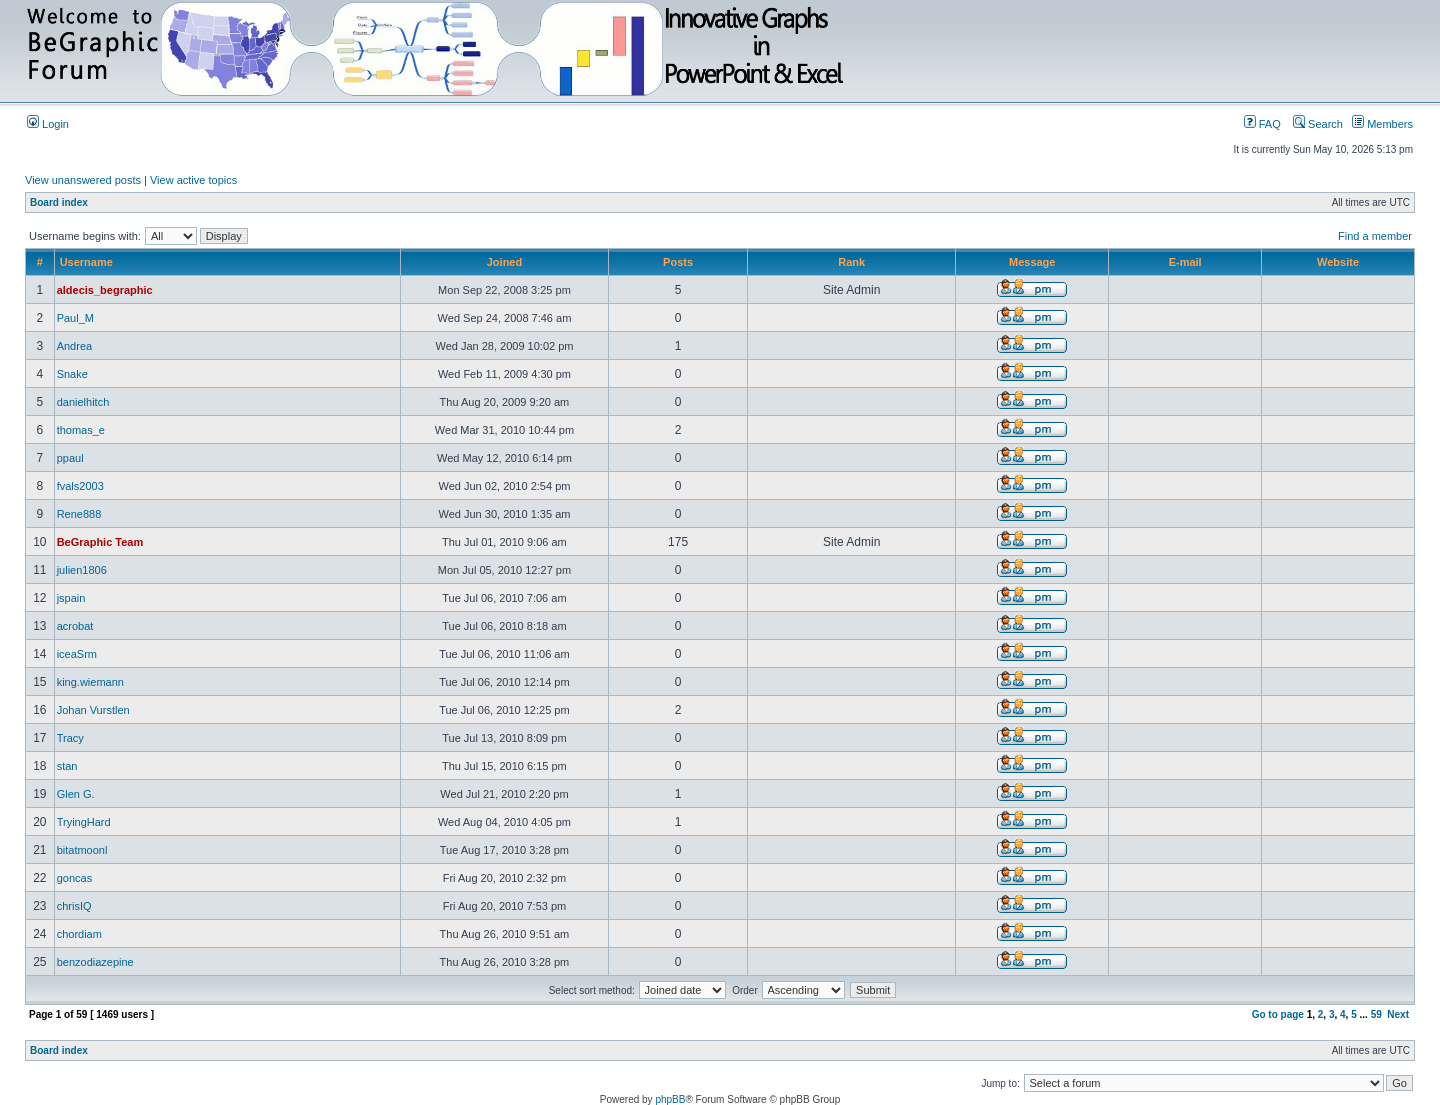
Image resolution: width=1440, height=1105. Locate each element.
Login (48, 124)
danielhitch (83, 402)
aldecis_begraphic (105, 290)
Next (1398, 1014)
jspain (71, 598)
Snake (72, 374)
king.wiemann (90, 682)
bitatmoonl (82, 850)
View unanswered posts (83, 180)
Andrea (74, 346)
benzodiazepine (95, 962)
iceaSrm (77, 654)
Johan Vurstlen (93, 710)
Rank (851, 262)
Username (86, 262)
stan (67, 766)
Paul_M (75, 318)
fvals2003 (80, 486)
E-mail (1185, 262)
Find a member (1375, 236)
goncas (74, 878)
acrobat (75, 626)
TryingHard (84, 822)
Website (1338, 262)
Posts (678, 262)
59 (1376, 1014)
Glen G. (76, 794)
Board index (59, 202)
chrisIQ (74, 906)
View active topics (193, 180)
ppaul (70, 458)
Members (1382, 124)
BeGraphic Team (100, 542)
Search (1318, 124)
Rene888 (79, 514)
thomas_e (81, 430)
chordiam (79, 934)
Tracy (70, 738)
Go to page (1278, 1014)
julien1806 (82, 570)
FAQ (1262, 124)
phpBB (670, 1099)
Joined (504, 262)
